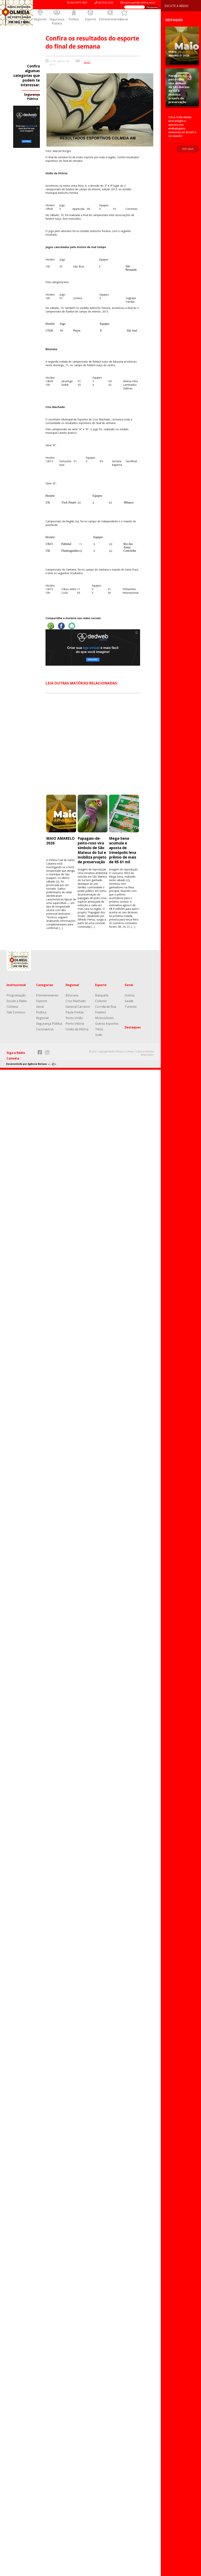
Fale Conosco (16, 1012)
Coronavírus (45, 1029)
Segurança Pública (56, 21)
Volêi (98, 1035)
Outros (130, 995)
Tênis (99, 1029)
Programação (16, 995)
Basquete (101, 995)
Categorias (44, 985)
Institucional (16, 985)
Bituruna (72, 995)
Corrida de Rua (105, 1007)
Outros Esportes (106, 1023)
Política (74, 19)
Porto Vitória (75, 1023)
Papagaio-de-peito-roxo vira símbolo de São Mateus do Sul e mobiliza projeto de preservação (92, 850)
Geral (124, 19)
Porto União (74, 1018)
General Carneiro (78, 1007)
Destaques (133, 1027)
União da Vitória (77, 1029)
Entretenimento (110, 19)
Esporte (90, 19)
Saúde (129, 1001)
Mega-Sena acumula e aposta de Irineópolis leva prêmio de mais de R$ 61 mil (122, 850)
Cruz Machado (76, 1001)
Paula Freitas (75, 1012)
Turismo (131, 1007)
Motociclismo (104, 1018)
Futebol (100, 1012)
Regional (40, 19)
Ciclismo (101, 1001)
